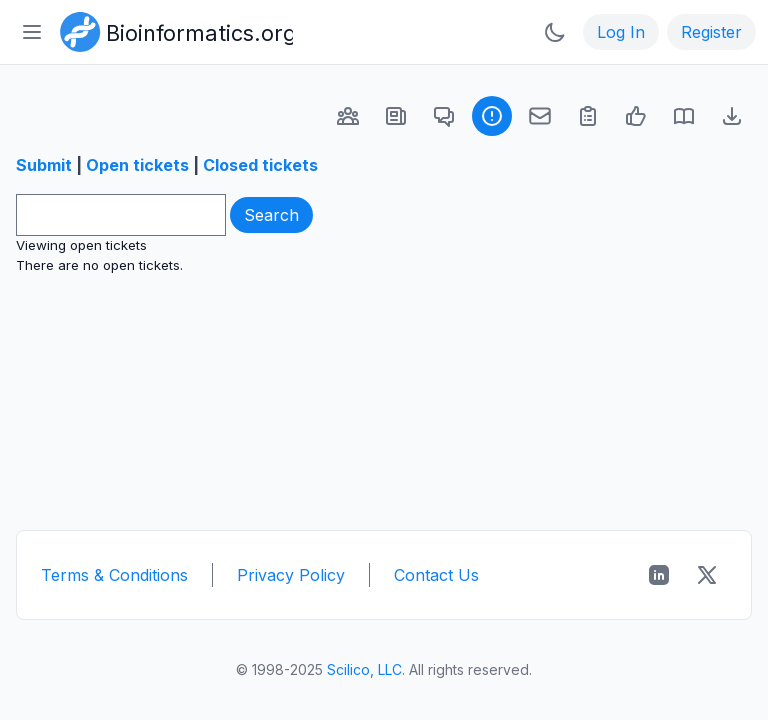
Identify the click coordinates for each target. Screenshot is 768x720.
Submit (44, 165)
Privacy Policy (291, 575)
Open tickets (137, 165)
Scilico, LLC (364, 669)
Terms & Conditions (114, 575)
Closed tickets (260, 165)
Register (711, 32)
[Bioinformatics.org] (172, 30)
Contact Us (436, 575)
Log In (621, 32)
